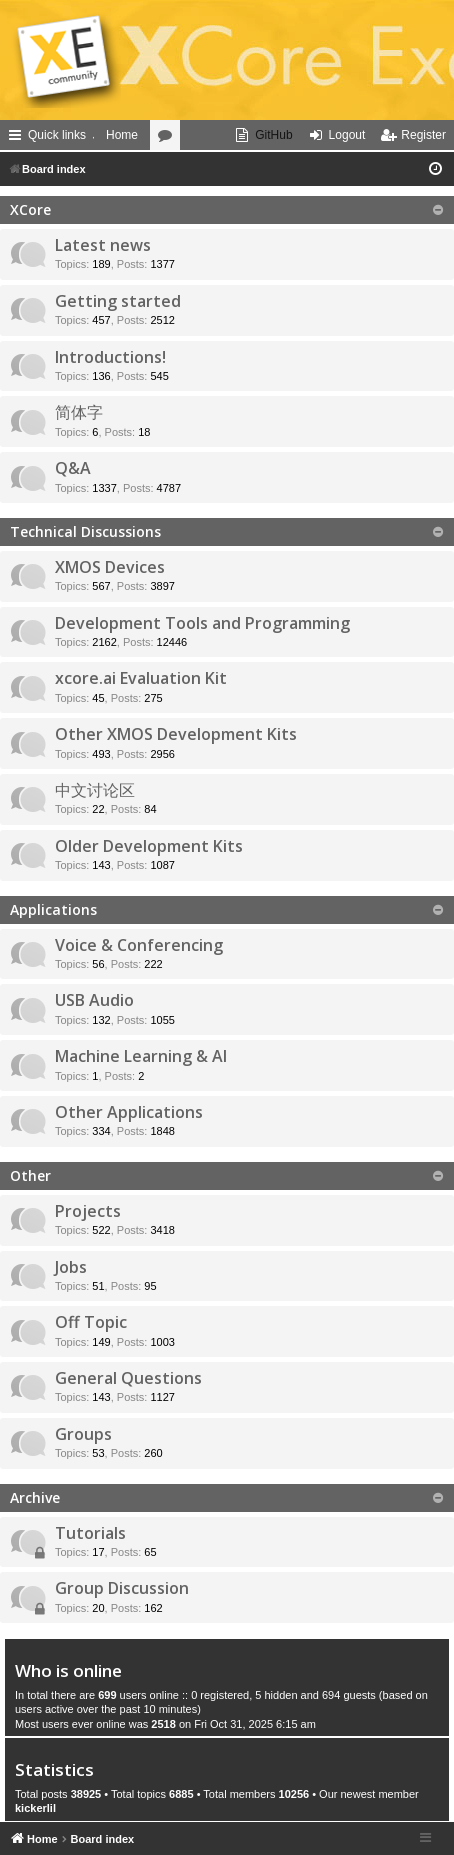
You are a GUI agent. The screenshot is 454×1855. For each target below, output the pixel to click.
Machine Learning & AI (141, 1056)
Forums (169, 139)
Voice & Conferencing (139, 945)
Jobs (71, 1267)
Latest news (103, 245)
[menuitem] (263, 135)
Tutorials (90, 1533)
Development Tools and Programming (202, 623)
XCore (30, 209)
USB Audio (94, 1000)
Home (122, 135)
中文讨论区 (95, 790)
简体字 (79, 412)
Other (30, 1175)
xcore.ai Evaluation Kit (141, 678)
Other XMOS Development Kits (176, 734)
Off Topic (91, 1322)
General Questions (128, 1378)
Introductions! (110, 357)
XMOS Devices (110, 567)
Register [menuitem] (423, 135)
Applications (53, 909)
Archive (35, 1497)
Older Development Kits (149, 846)
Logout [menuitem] (347, 135)
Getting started (118, 301)
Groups (83, 1434)
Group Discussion (122, 1588)
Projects (88, 1211)
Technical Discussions (85, 531)
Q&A (73, 468)
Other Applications (129, 1112)
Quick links (57, 135)
